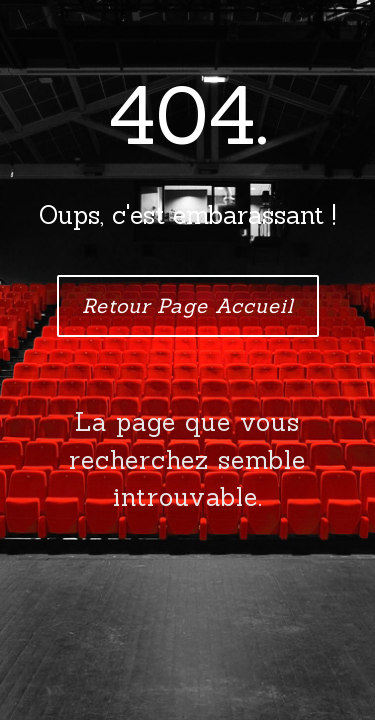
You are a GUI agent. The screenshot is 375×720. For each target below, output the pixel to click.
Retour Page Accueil (188, 305)
